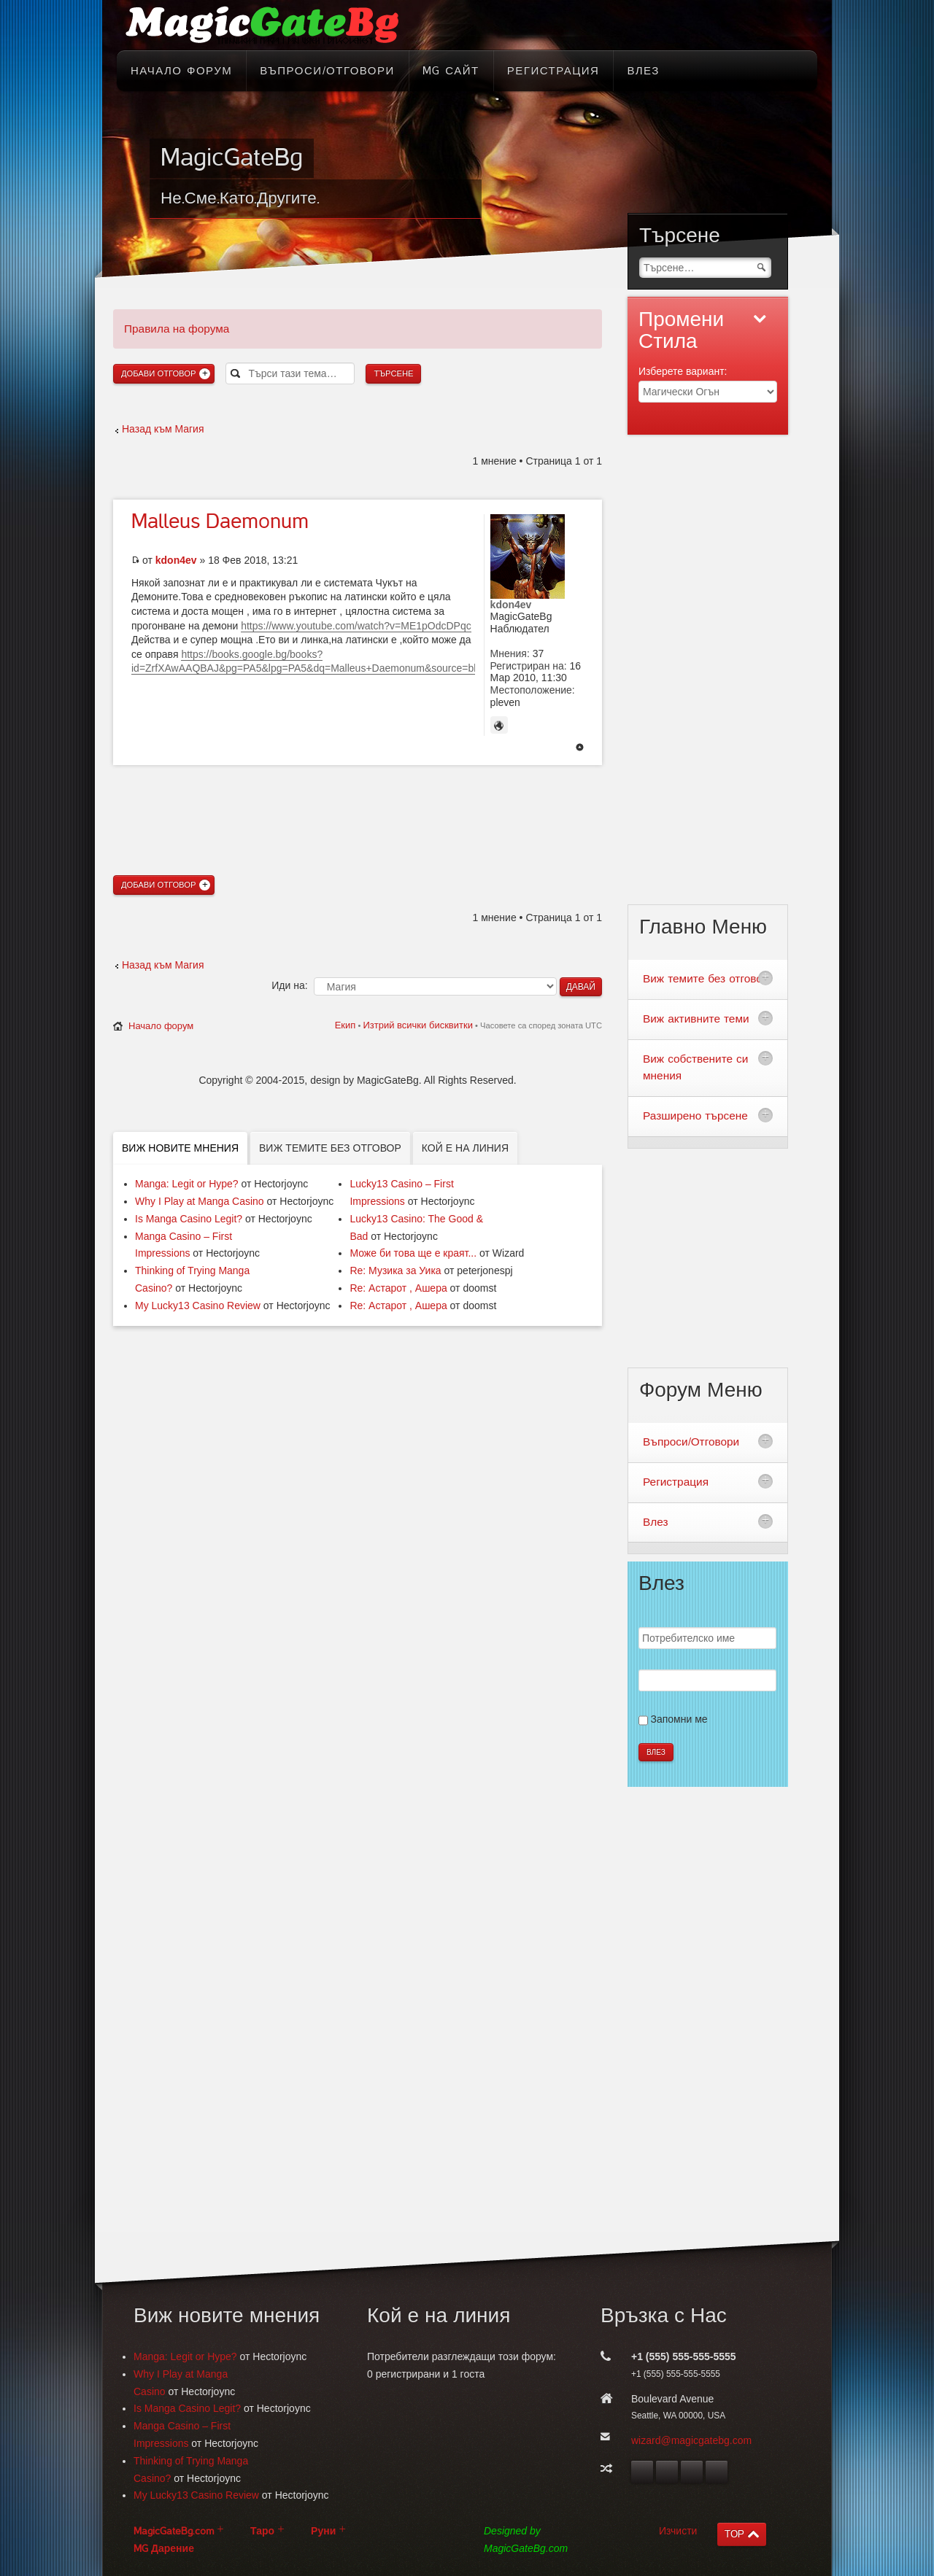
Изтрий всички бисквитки (417, 1025)
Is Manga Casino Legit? (188, 1219)
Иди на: (289, 985)
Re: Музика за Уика (395, 1270)
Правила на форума (176, 328)
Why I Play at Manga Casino (199, 1201)
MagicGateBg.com (174, 2531)
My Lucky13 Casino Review (197, 1305)
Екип (345, 1025)
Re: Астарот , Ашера (398, 1288)
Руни (323, 2531)
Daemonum (220, 521)
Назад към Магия (163, 429)
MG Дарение (164, 2548)
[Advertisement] (357, 794)
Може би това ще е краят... (413, 1253)
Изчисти (678, 2531)
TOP (734, 2534)
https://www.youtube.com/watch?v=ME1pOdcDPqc (356, 626)
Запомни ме (679, 1719)
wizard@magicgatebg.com (691, 2440)
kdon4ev (176, 560)
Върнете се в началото (580, 748)
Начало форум (160, 1025)
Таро (262, 2531)
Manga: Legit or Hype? (187, 1184)
